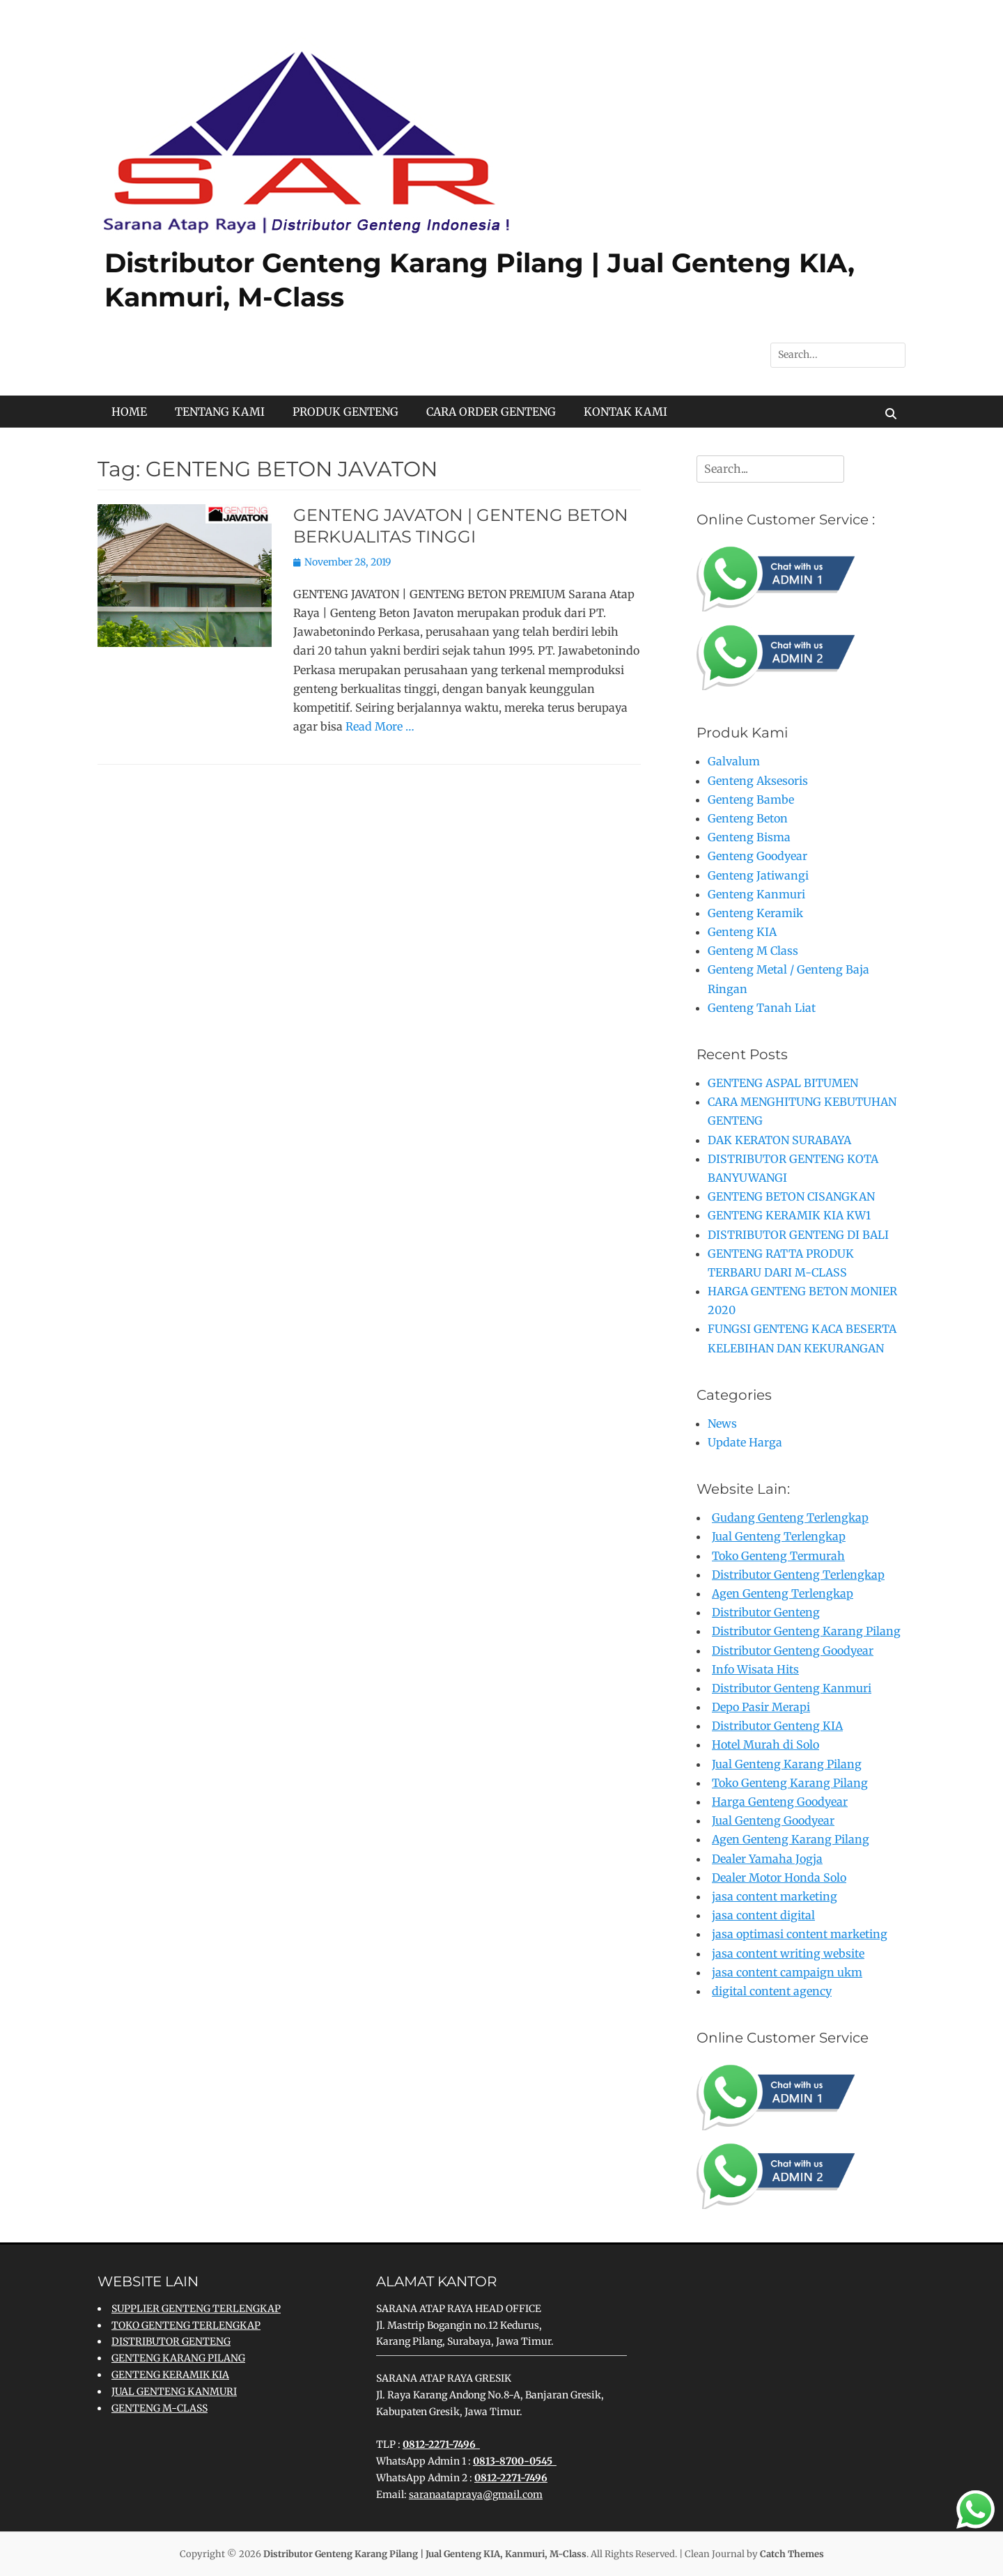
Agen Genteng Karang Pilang (790, 1839)
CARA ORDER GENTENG (491, 412)
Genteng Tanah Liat (762, 1008)
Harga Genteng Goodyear (780, 1802)
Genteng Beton (748, 818)
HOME (129, 412)
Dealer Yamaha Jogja (767, 1859)
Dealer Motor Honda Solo (779, 1877)
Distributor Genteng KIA (777, 1726)
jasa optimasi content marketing (799, 1934)
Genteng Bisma (749, 837)
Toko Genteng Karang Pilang (790, 1783)
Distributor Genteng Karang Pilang (806, 1631)
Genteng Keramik (755, 913)
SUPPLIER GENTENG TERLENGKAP (196, 2308)
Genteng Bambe (751, 799)
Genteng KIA (742, 932)
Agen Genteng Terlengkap (782, 1593)
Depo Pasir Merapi (761, 1707)
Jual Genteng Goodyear (773, 1820)
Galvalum (734, 761)
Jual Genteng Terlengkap (779, 1536)
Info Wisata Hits (755, 1669)
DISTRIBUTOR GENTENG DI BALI (798, 1235)
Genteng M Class (753, 951)
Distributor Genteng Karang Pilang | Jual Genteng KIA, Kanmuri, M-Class (424, 2554)
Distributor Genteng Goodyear (792, 1650)
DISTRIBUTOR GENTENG (171, 2341)
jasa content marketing (774, 1896)
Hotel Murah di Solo (765, 1744)
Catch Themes (792, 2554)
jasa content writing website (788, 1953)
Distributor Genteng (766, 1612)
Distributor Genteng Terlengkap (798, 1575)
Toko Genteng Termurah (778, 1556)
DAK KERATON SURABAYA (779, 1140)
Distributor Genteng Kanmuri (791, 1688)
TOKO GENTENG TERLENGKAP (186, 2325)
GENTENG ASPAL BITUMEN (783, 1083)
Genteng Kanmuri (756, 894)
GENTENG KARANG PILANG (178, 2358)
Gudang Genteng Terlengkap (790, 1517)
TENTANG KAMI (220, 412)
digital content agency (772, 1991)
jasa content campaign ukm (787, 1972)
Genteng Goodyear (757, 856)
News (722, 1423)
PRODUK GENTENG (345, 412)
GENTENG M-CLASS (159, 2408)
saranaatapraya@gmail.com (476, 2494)
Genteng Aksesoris (758, 781)
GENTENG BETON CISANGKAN (791, 1196)
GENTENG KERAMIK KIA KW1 (789, 1215)
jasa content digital (763, 1915)
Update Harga (745, 1442)
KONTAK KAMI (625, 412)
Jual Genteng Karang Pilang (787, 1764)
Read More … (379, 726)
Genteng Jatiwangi (758, 875)
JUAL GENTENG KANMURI (174, 2391)
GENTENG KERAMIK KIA (170, 2374)
